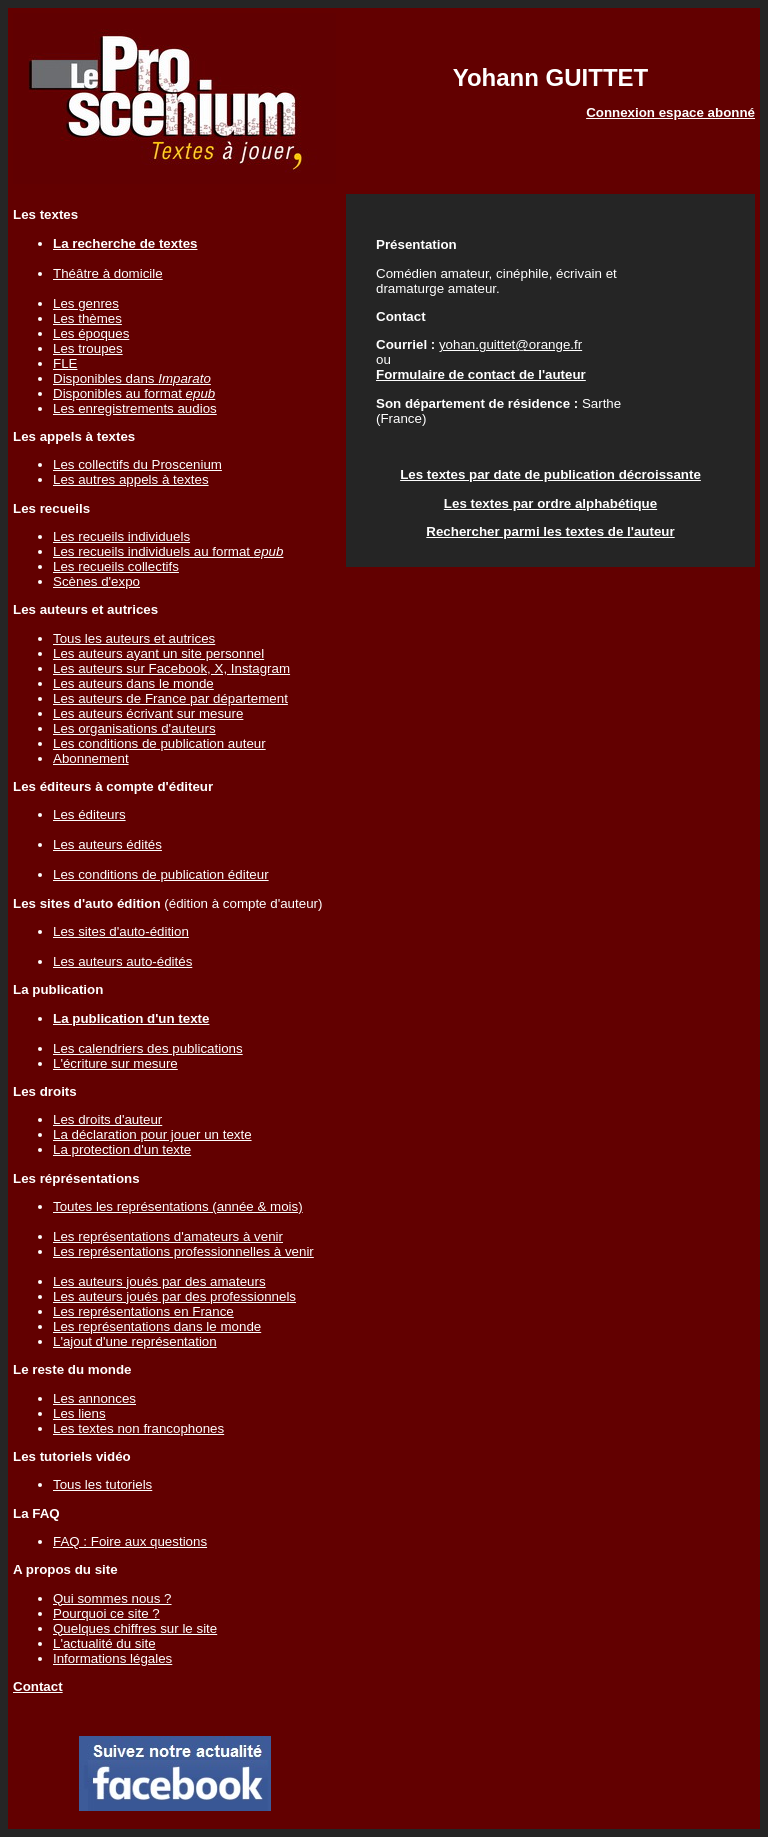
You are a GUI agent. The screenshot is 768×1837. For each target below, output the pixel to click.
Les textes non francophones (138, 1428)
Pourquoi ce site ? (106, 1613)
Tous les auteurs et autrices (134, 638)
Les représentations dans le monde (157, 1326)
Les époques (91, 333)
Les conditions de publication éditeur (161, 874)
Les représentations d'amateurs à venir (168, 1236)
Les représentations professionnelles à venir (183, 1251)
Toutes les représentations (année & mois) (178, 1206)
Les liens (79, 1413)
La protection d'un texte (122, 1149)
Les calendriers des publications (148, 1048)
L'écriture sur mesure (115, 1063)
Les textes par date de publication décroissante (550, 474)
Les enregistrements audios (135, 408)
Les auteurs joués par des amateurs (159, 1281)
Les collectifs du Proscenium (137, 464)
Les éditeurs (89, 814)
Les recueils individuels (121, 536)
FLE (65, 363)
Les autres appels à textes (131, 479)
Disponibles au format (134, 393)
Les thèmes (87, 318)
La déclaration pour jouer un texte (152, 1134)
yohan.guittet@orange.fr (510, 344)
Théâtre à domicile (108, 273)
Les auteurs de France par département (170, 698)
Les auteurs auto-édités (122, 961)
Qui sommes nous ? (112, 1598)
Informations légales (112, 1658)
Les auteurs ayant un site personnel (158, 653)
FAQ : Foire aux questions (130, 1541)
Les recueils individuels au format (168, 551)
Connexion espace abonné (670, 112)
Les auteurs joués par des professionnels (174, 1296)
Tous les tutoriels (102, 1484)
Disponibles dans (132, 378)
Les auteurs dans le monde (133, 683)
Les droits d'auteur (107, 1119)
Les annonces (94, 1398)
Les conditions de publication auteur (159, 743)
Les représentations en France (143, 1311)
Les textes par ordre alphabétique (550, 503)
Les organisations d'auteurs (134, 728)
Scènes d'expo (96, 581)
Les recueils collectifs (116, 566)
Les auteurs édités (107, 844)
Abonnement (91, 758)
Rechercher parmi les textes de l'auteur (550, 531)
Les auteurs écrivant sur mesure (148, 713)
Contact (38, 1686)
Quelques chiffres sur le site (135, 1628)
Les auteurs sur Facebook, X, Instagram (171, 668)
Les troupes (88, 348)
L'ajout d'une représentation (135, 1341)
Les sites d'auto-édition (121, 931)
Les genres (86, 303)
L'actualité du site (104, 1643)
